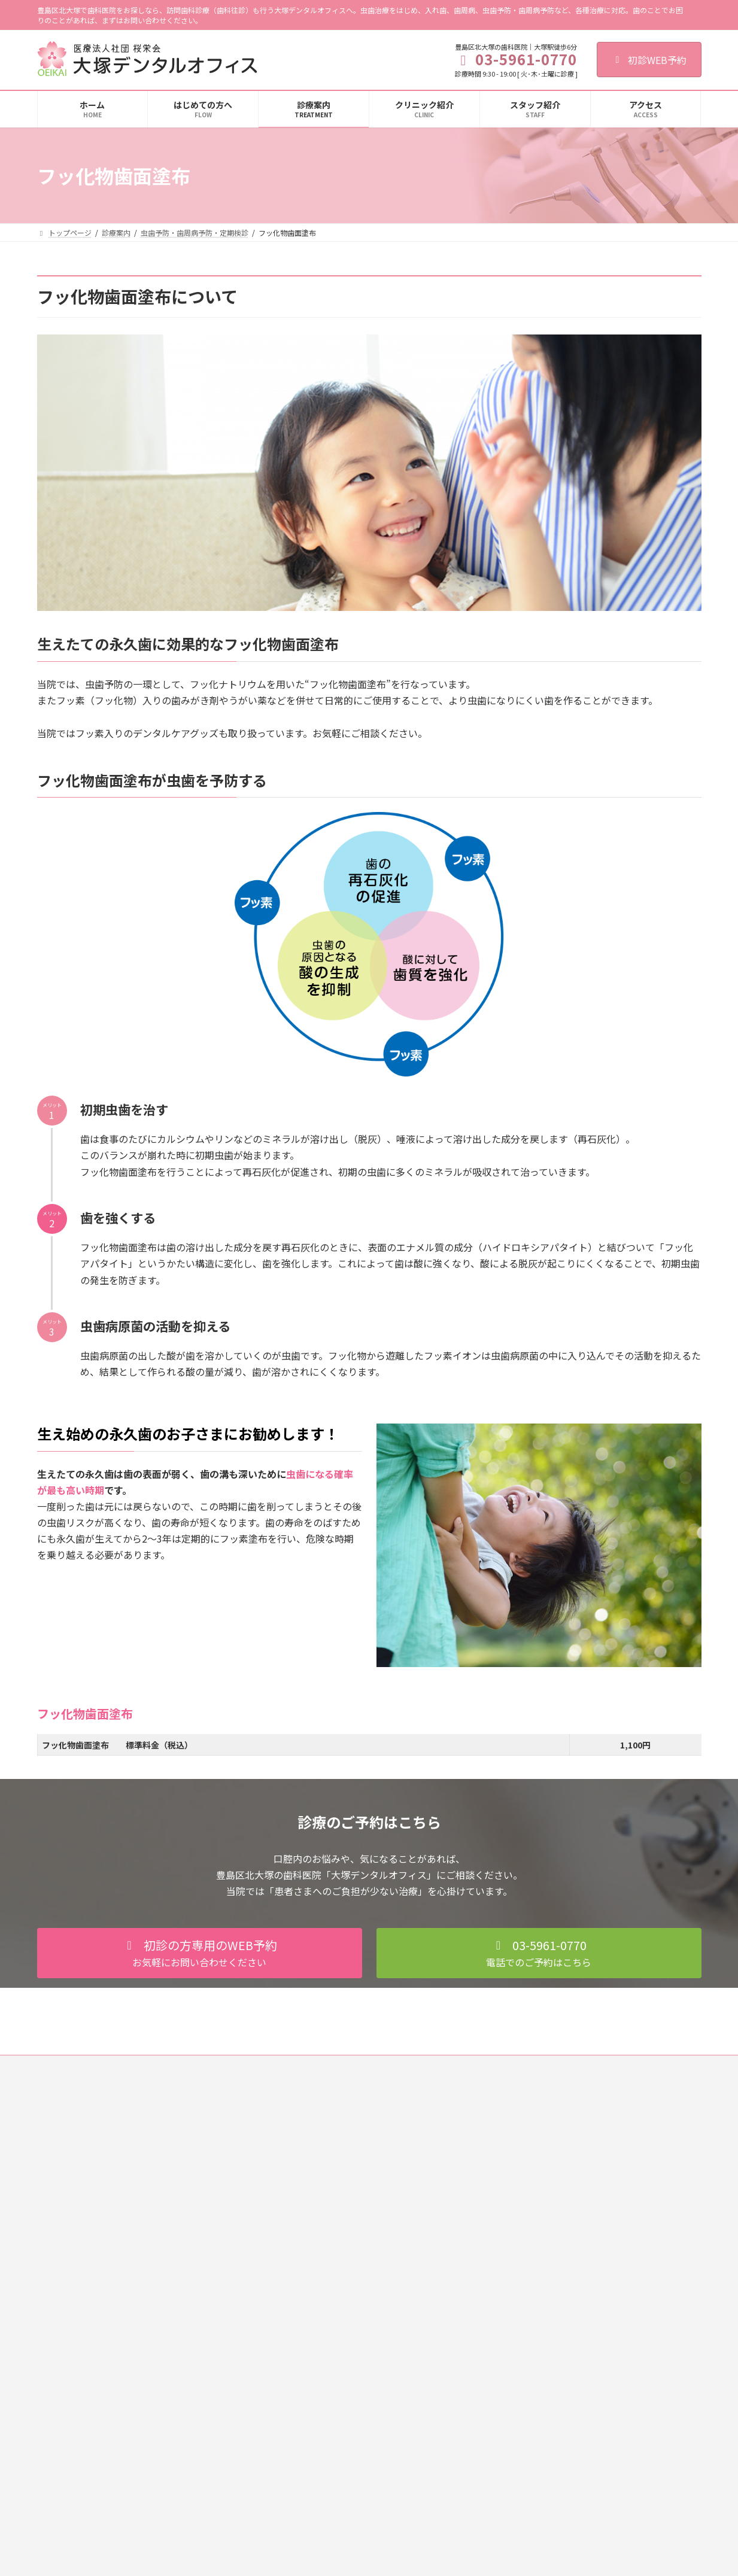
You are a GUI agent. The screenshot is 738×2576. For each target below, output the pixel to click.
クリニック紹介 (524, 2156)
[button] (199, 1953)
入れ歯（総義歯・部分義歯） (318, 2281)
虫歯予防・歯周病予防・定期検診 (325, 2218)
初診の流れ (517, 2135)
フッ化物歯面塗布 (307, 2260)
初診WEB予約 (649, 60)
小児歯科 (286, 2177)
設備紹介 (513, 2218)
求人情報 (513, 2281)
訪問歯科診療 (293, 2385)
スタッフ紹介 (520, 2177)
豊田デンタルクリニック (538, 2381)
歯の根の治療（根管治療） (315, 2156)
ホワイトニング (297, 2323)
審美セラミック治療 (304, 2302)
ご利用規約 (66, 2066)
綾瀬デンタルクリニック (538, 2361)
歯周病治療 (290, 2197)
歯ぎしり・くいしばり (308, 2364)
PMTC (288, 2239)
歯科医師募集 (232, 2066)
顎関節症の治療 (297, 2343)
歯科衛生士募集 (303, 2066)
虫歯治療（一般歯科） (308, 2135)
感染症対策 (517, 2197)
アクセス (513, 2260)
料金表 (282, 2406)
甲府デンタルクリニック (538, 2402)
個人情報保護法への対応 (147, 2066)
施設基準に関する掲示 (535, 2239)
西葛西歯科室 (520, 2340)
